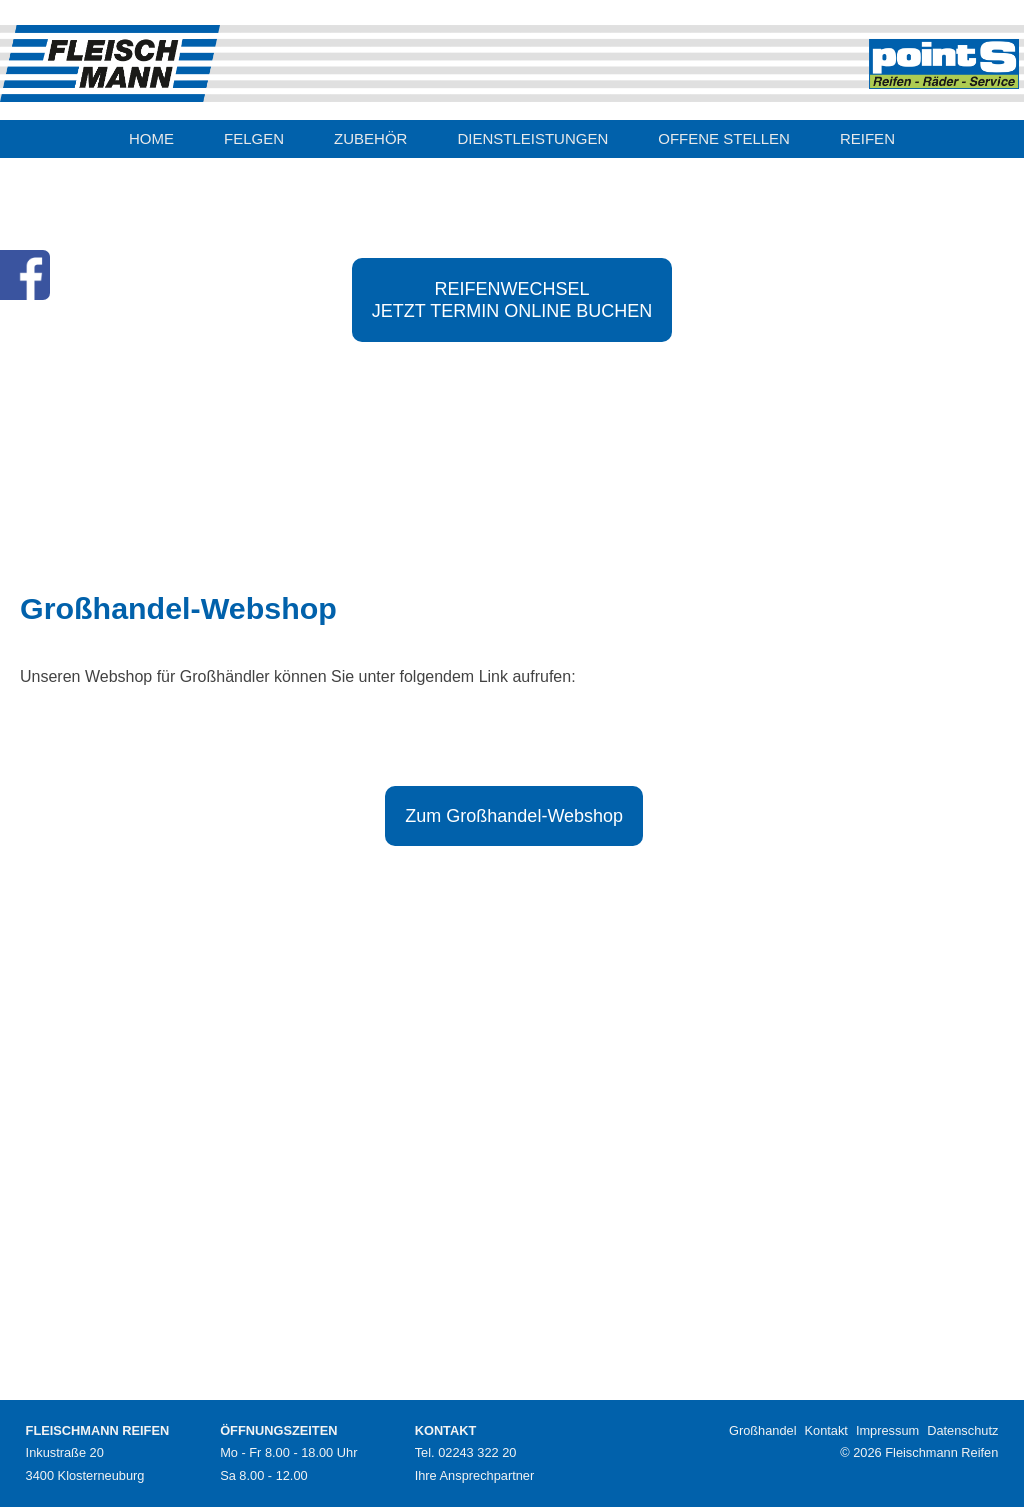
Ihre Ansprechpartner (475, 1475)
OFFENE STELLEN (724, 138)
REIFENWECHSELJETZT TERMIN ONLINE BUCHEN (512, 300)
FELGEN (254, 138)
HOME (151, 138)
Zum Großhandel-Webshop (514, 816)
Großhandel (763, 1430)
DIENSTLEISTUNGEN (532, 138)
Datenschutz (962, 1430)
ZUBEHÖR (370, 138)
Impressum (887, 1430)
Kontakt (826, 1430)
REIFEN (867, 138)
